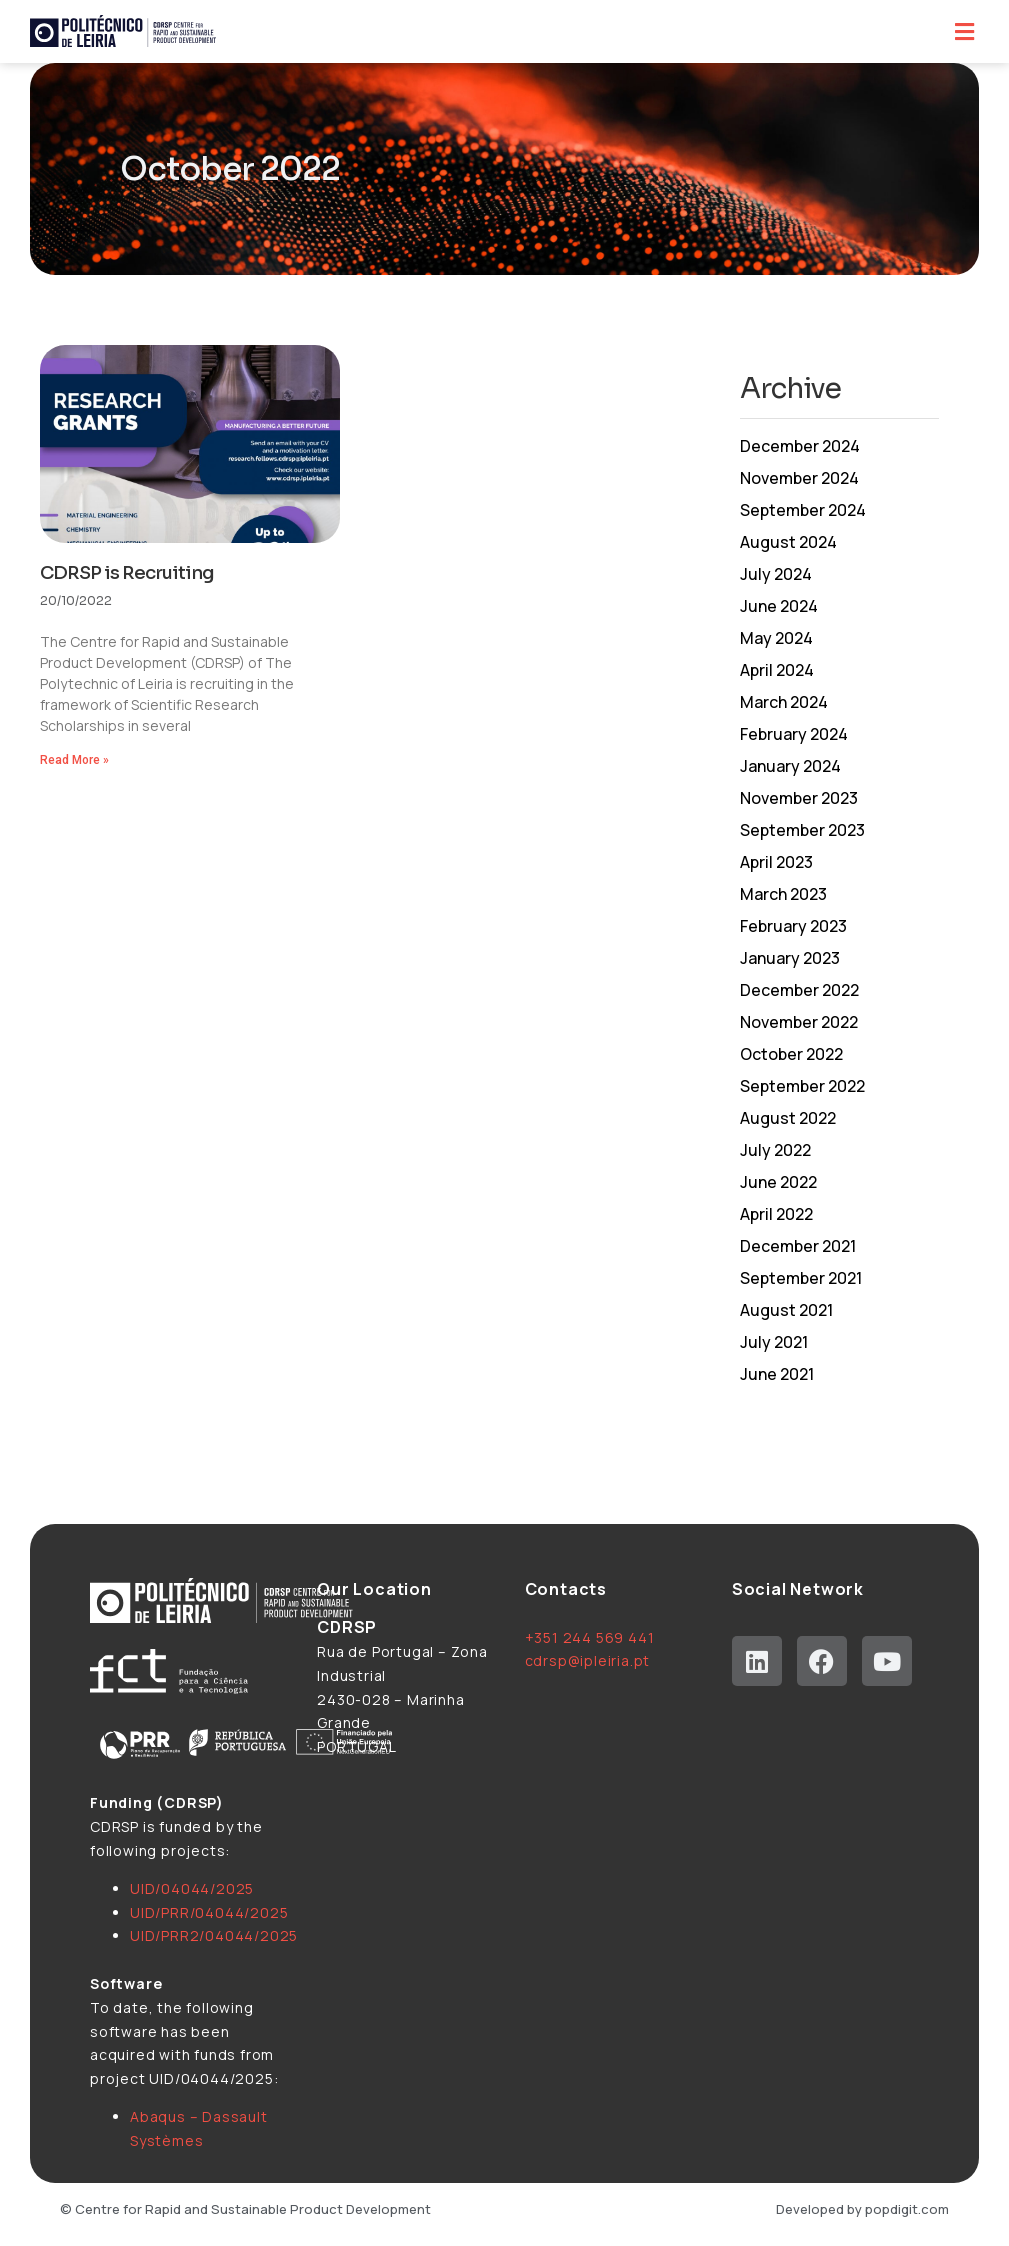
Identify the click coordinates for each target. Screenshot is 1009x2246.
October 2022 (791, 1054)
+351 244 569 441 (590, 1637)
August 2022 (788, 1118)
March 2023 (783, 894)
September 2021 (801, 1278)
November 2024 (799, 478)
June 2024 (779, 606)
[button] (964, 31)
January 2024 (790, 766)
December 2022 (799, 990)
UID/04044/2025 (192, 1888)
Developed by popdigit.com (862, 2209)
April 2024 (777, 670)
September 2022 (802, 1086)
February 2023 (793, 926)
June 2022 (778, 1182)
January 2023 (790, 958)
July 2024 (776, 574)
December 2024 (800, 446)
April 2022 (776, 1214)
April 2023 (776, 862)
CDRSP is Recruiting (127, 573)
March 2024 (784, 702)
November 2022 (799, 1022)
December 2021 (798, 1246)
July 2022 (775, 1150)
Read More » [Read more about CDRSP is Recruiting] (74, 760)
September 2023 (802, 830)
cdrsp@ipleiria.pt (588, 1660)
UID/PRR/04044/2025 (209, 1912)
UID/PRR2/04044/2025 (214, 1935)
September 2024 (803, 510)
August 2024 (788, 542)
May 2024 (776, 638)
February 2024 (794, 734)
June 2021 (777, 1374)
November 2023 (799, 798)
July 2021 (774, 1342)
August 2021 (786, 1310)
